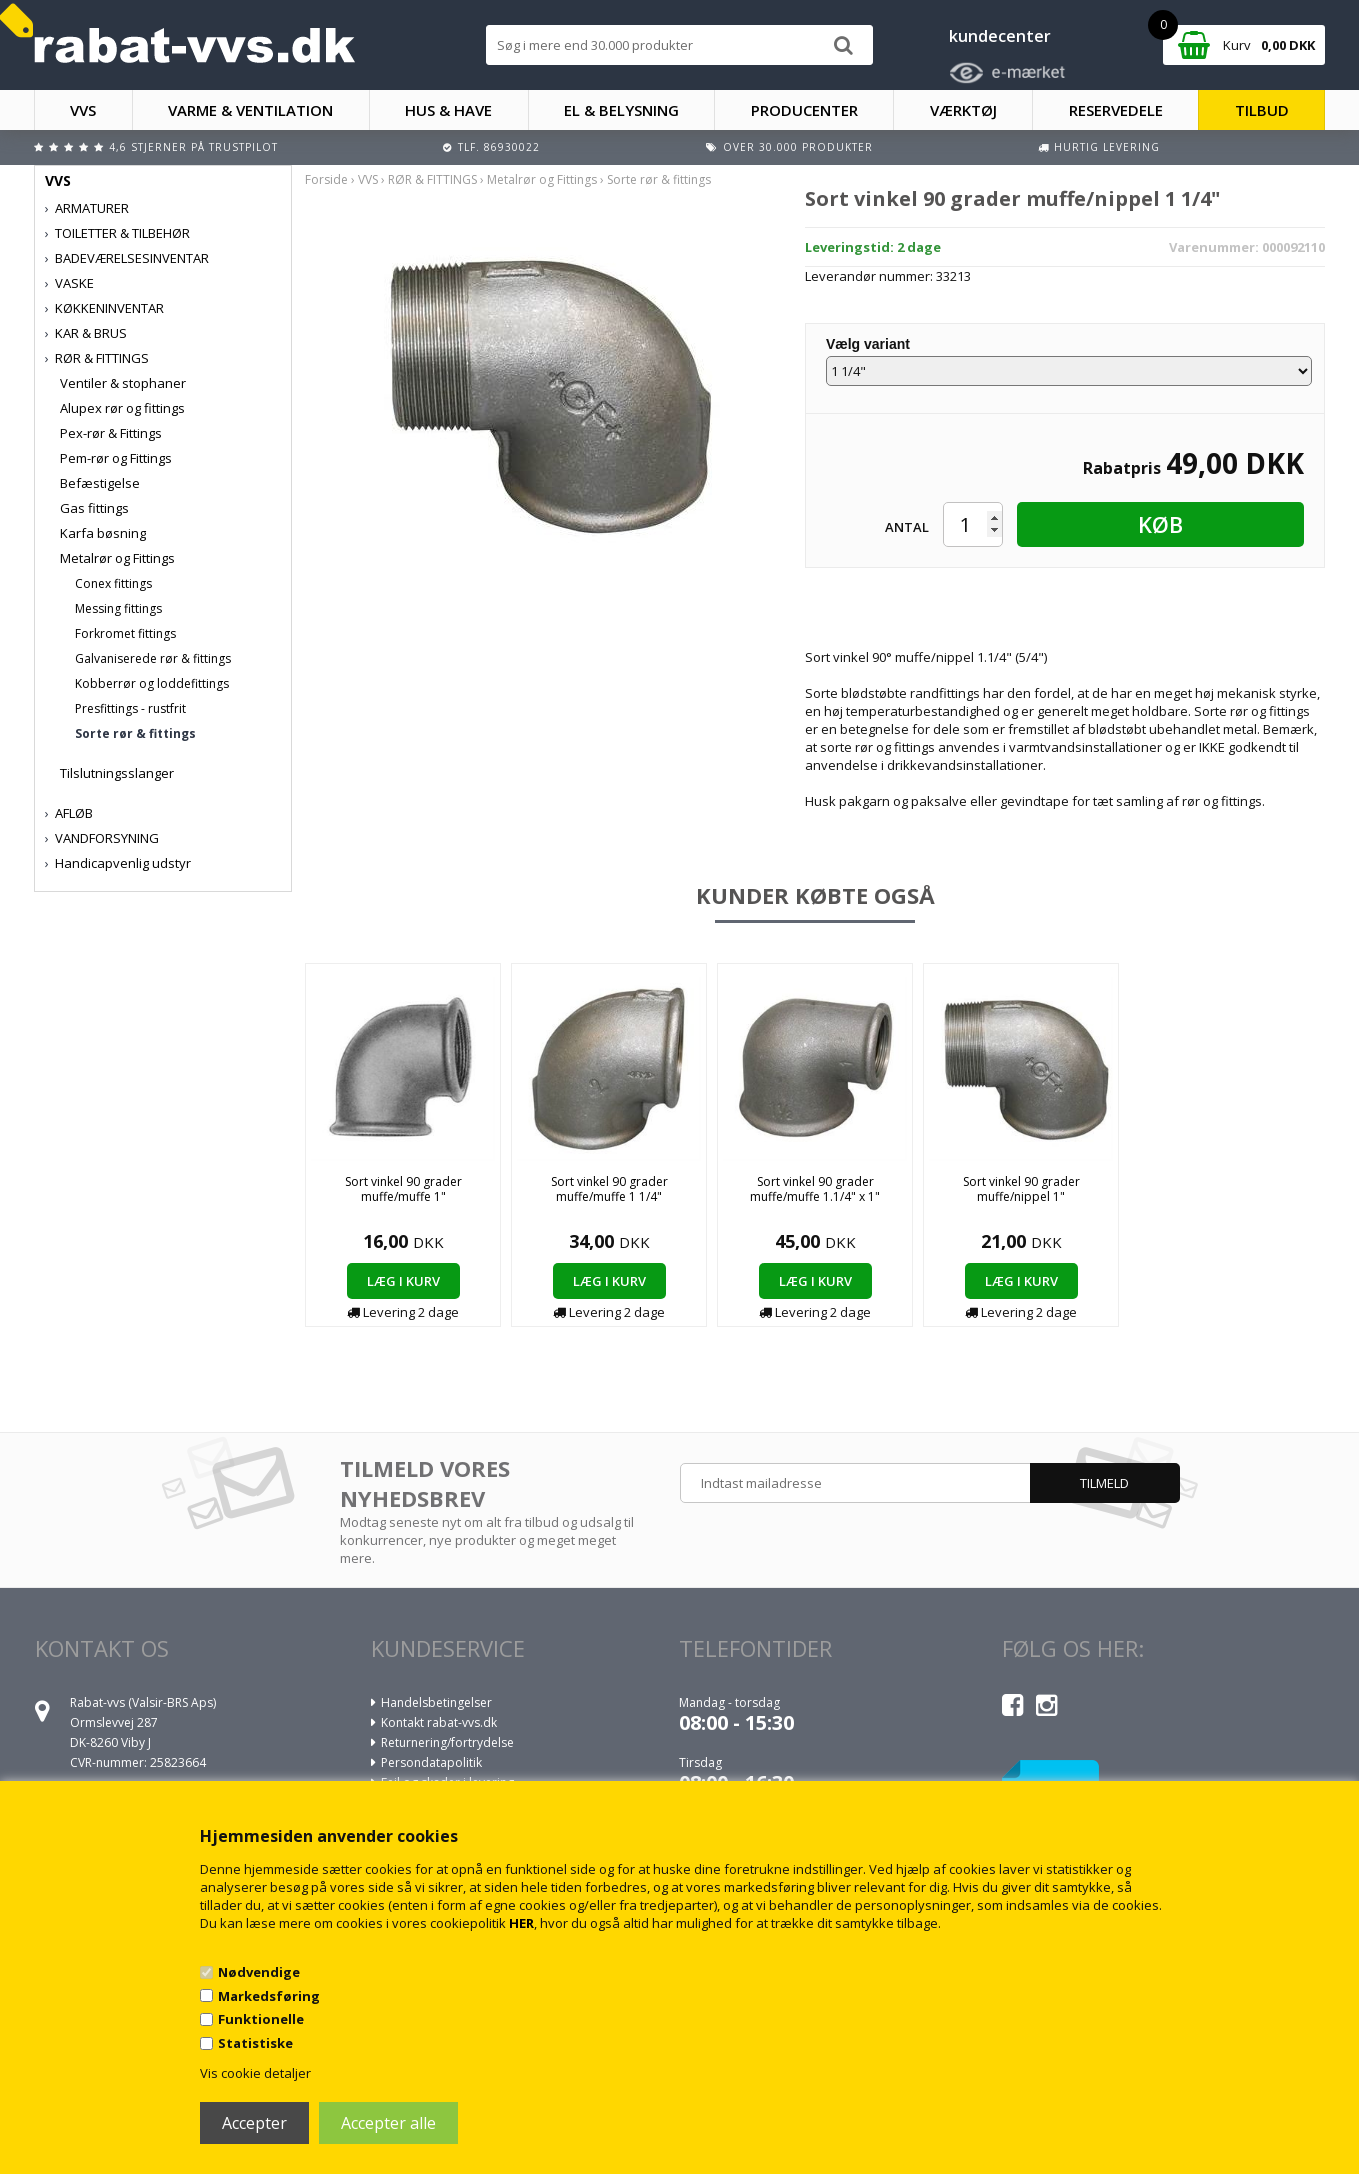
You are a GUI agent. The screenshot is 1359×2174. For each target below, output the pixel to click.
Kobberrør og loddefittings (152, 683)
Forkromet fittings (125, 633)
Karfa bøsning (103, 533)
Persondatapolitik (431, 1762)
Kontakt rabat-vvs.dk (439, 1722)
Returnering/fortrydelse (447, 1742)
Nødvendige (259, 1972)
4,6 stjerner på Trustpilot (193, 147)
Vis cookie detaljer (255, 2073)
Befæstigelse (100, 483)
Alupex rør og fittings (122, 408)
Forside (326, 179)
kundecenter (1000, 36)
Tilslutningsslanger (117, 773)
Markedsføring (269, 1996)
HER (521, 1923)
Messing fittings (118, 608)
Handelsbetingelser (436, 1702)
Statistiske (255, 2043)
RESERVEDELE (1116, 110)
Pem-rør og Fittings (116, 458)
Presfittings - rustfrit (130, 708)
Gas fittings (94, 508)
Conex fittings (113, 583)
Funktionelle (261, 2019)
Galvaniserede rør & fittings (153, 658)
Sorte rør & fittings (135, 733)
